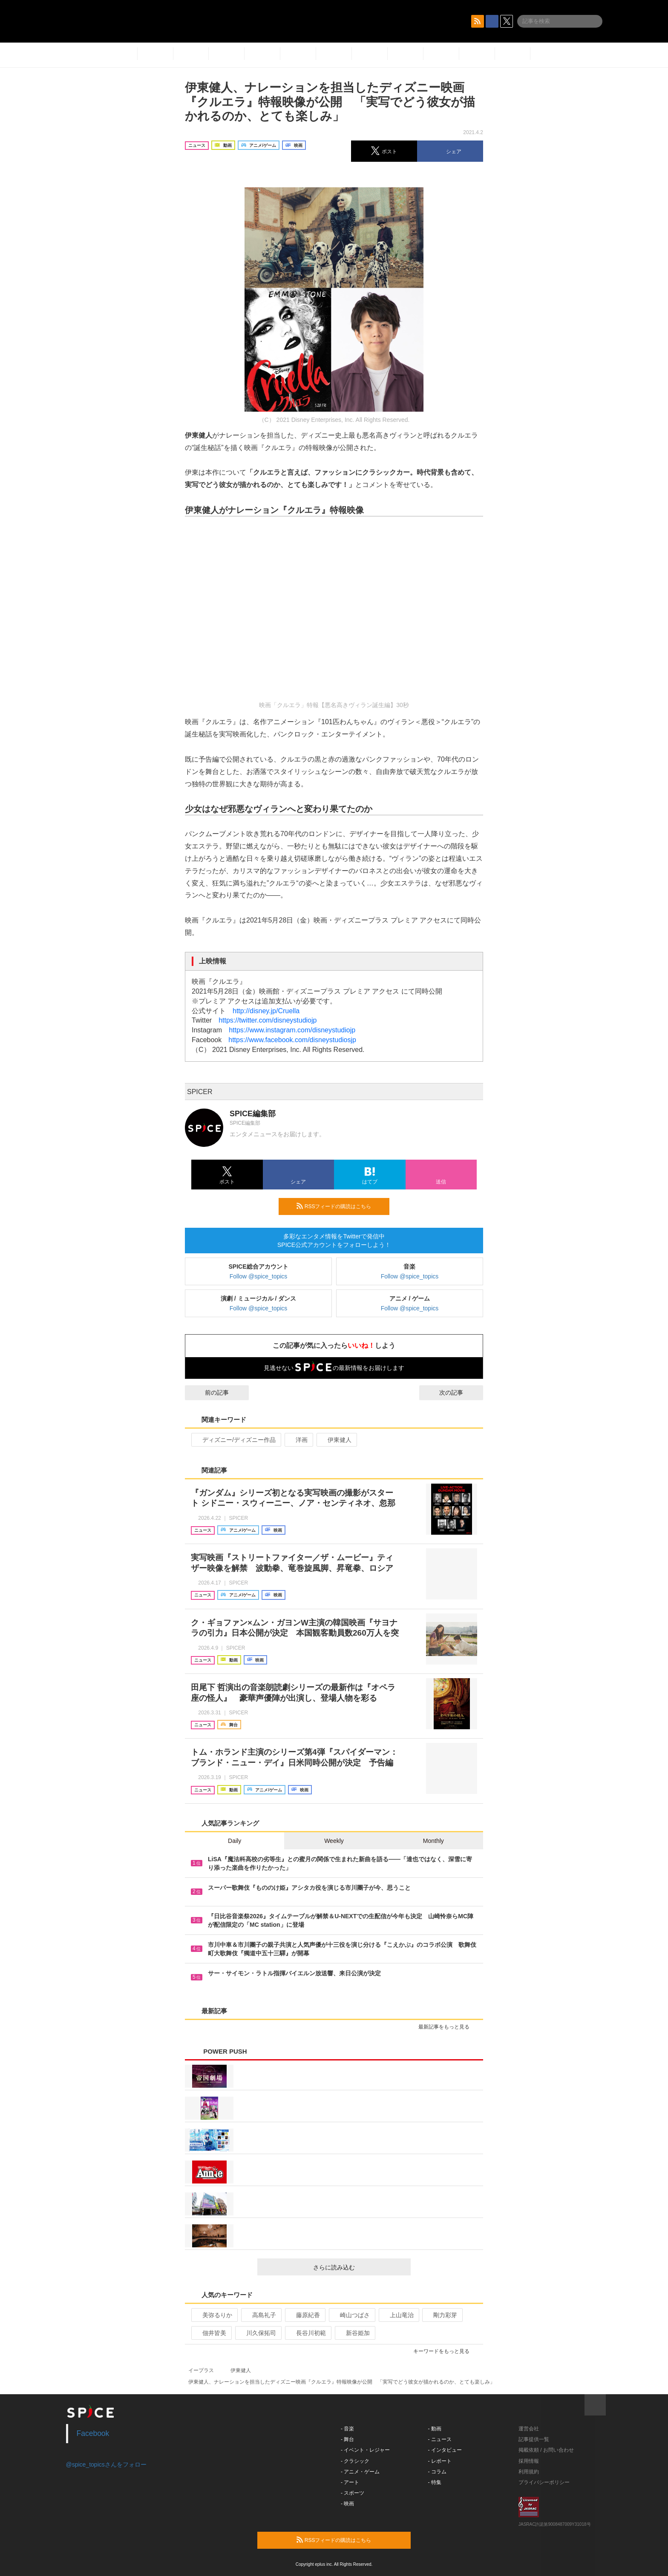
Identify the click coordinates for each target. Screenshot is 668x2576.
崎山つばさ (351, 2315)
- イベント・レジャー (365, 2450)
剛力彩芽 (441, 2315)
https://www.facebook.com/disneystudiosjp (292, 1039)
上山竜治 (398, 2315)
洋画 (298, 1439)
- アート (350, 2482)
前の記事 (209, 1392)
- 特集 (434, 2482)
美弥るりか (213, 2315)
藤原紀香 (304, 2315)
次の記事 (458, 1392)
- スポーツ (352, 2493)
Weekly (334, 1840)
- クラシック (355, 2461)
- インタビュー (445, 2450)
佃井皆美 (210, 2333)
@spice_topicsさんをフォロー (106, 2464)
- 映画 (347, 2504)
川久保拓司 (257, 2333)
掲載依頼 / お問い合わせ (546, 2450)
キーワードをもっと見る (445, 2351)
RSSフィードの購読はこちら (340, 1206)
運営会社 (528, 2429)
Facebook (93, 2433)
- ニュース (440, 2439)
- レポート (440, 2461)
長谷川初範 (307, 2333)
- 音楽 (347, 2429)
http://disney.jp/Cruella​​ (266, 1010)
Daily (234, 1840)
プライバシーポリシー (544, 2482)
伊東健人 (335, 1439)
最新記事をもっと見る (447, 2027)
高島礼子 (260, 2315)
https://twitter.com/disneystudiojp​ (268, 1020)
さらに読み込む (358, 2267)
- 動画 (434, 2429)
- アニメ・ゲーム (360, 2472)
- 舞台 (347, 2439)
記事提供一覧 (533, 2439)
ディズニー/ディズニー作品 (235, 1439)
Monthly (433, 1840)
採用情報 (528, 2461)
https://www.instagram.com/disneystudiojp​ (292, 1030)
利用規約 (528, 2472)
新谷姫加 (354, 2333)
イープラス (201, 2370)
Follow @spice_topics (259, 1276)
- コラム (437, 2472)
